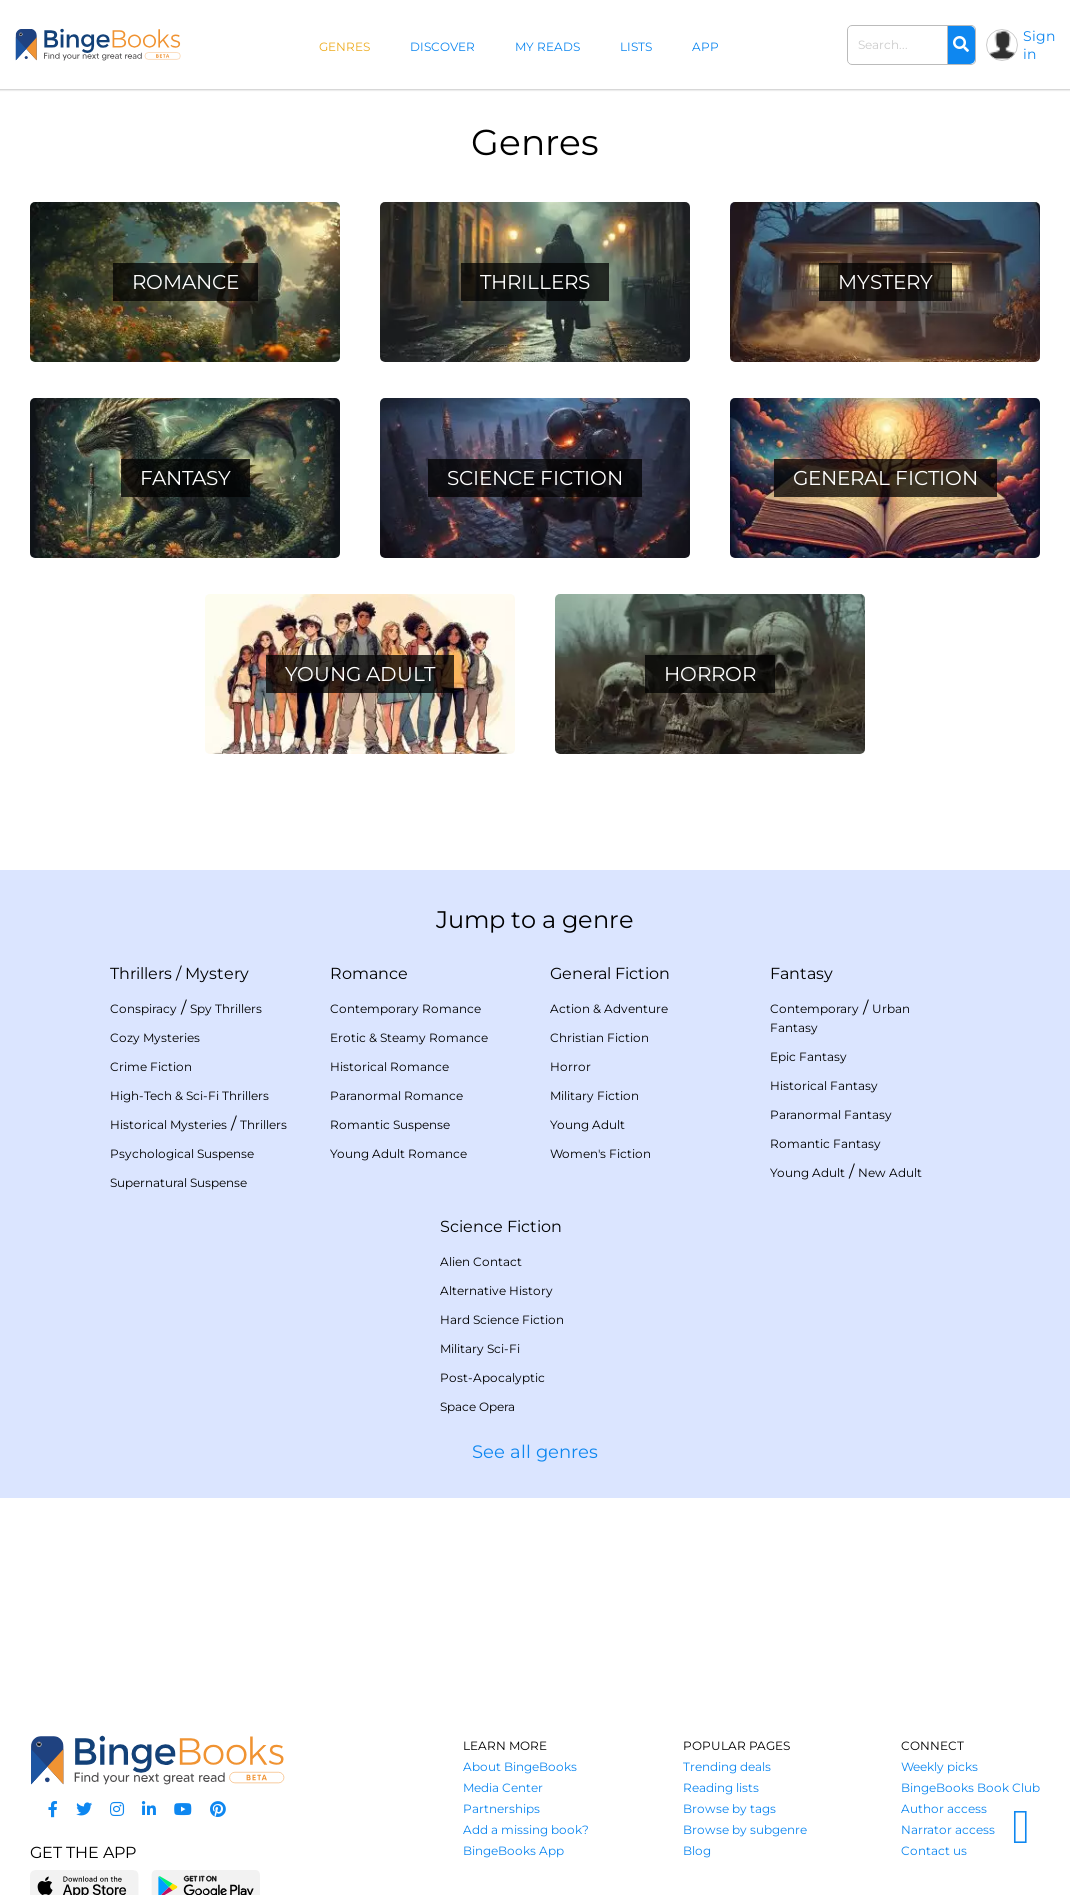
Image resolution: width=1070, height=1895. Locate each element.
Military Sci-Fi (480, 1348)
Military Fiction (594, 1095)
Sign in (1039, 45)
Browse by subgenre (745, 1829)
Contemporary (814, 1008)
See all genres (535, 1452)
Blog (697, 1850)
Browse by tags (729, 1808)
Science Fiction (501, 1226)
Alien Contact (481, 1261)
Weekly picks (939, 1766)
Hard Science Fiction (502, 1319)
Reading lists (721, 1787)
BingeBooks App (513, 1850)
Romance (369, 973)
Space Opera (477, 1406)
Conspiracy (143, 1008)
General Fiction (610, 973)
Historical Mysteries (168, 1124)
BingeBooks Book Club (970, 1787)
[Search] (961, 45)
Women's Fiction (600, 1153)
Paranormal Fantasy (831, 1114)
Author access (944, 1808)
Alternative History (496, 1290)
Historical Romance (389, 1066)
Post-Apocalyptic (492, 1377)
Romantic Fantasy (825, 1143)
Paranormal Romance (396, 1095)
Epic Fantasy (808, 1056)
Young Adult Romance (398, 1153)
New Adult (890, 1172)
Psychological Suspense (182, 1153)
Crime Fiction (151, 1066)
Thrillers (141, 973)
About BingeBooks (520, 1766)
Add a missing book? (526, 1829)
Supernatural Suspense (178, 1182)
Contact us (934, 1850)
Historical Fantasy (824, 1085)
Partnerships (501, 1808)
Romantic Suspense (390, 1124)
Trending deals (727, 1766)
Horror (570, 1066)
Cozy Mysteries (155, 1037)
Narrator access (948, 1829)
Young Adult (587, 1124)
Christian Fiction (599, 1037)
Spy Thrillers (226, 1008)
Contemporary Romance (405, 1008)
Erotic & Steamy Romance (409, 1037)
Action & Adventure (609, 1008)
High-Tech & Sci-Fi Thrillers (189, 1095)
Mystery (217, 973)
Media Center (503, 1787)
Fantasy (801, 973)
